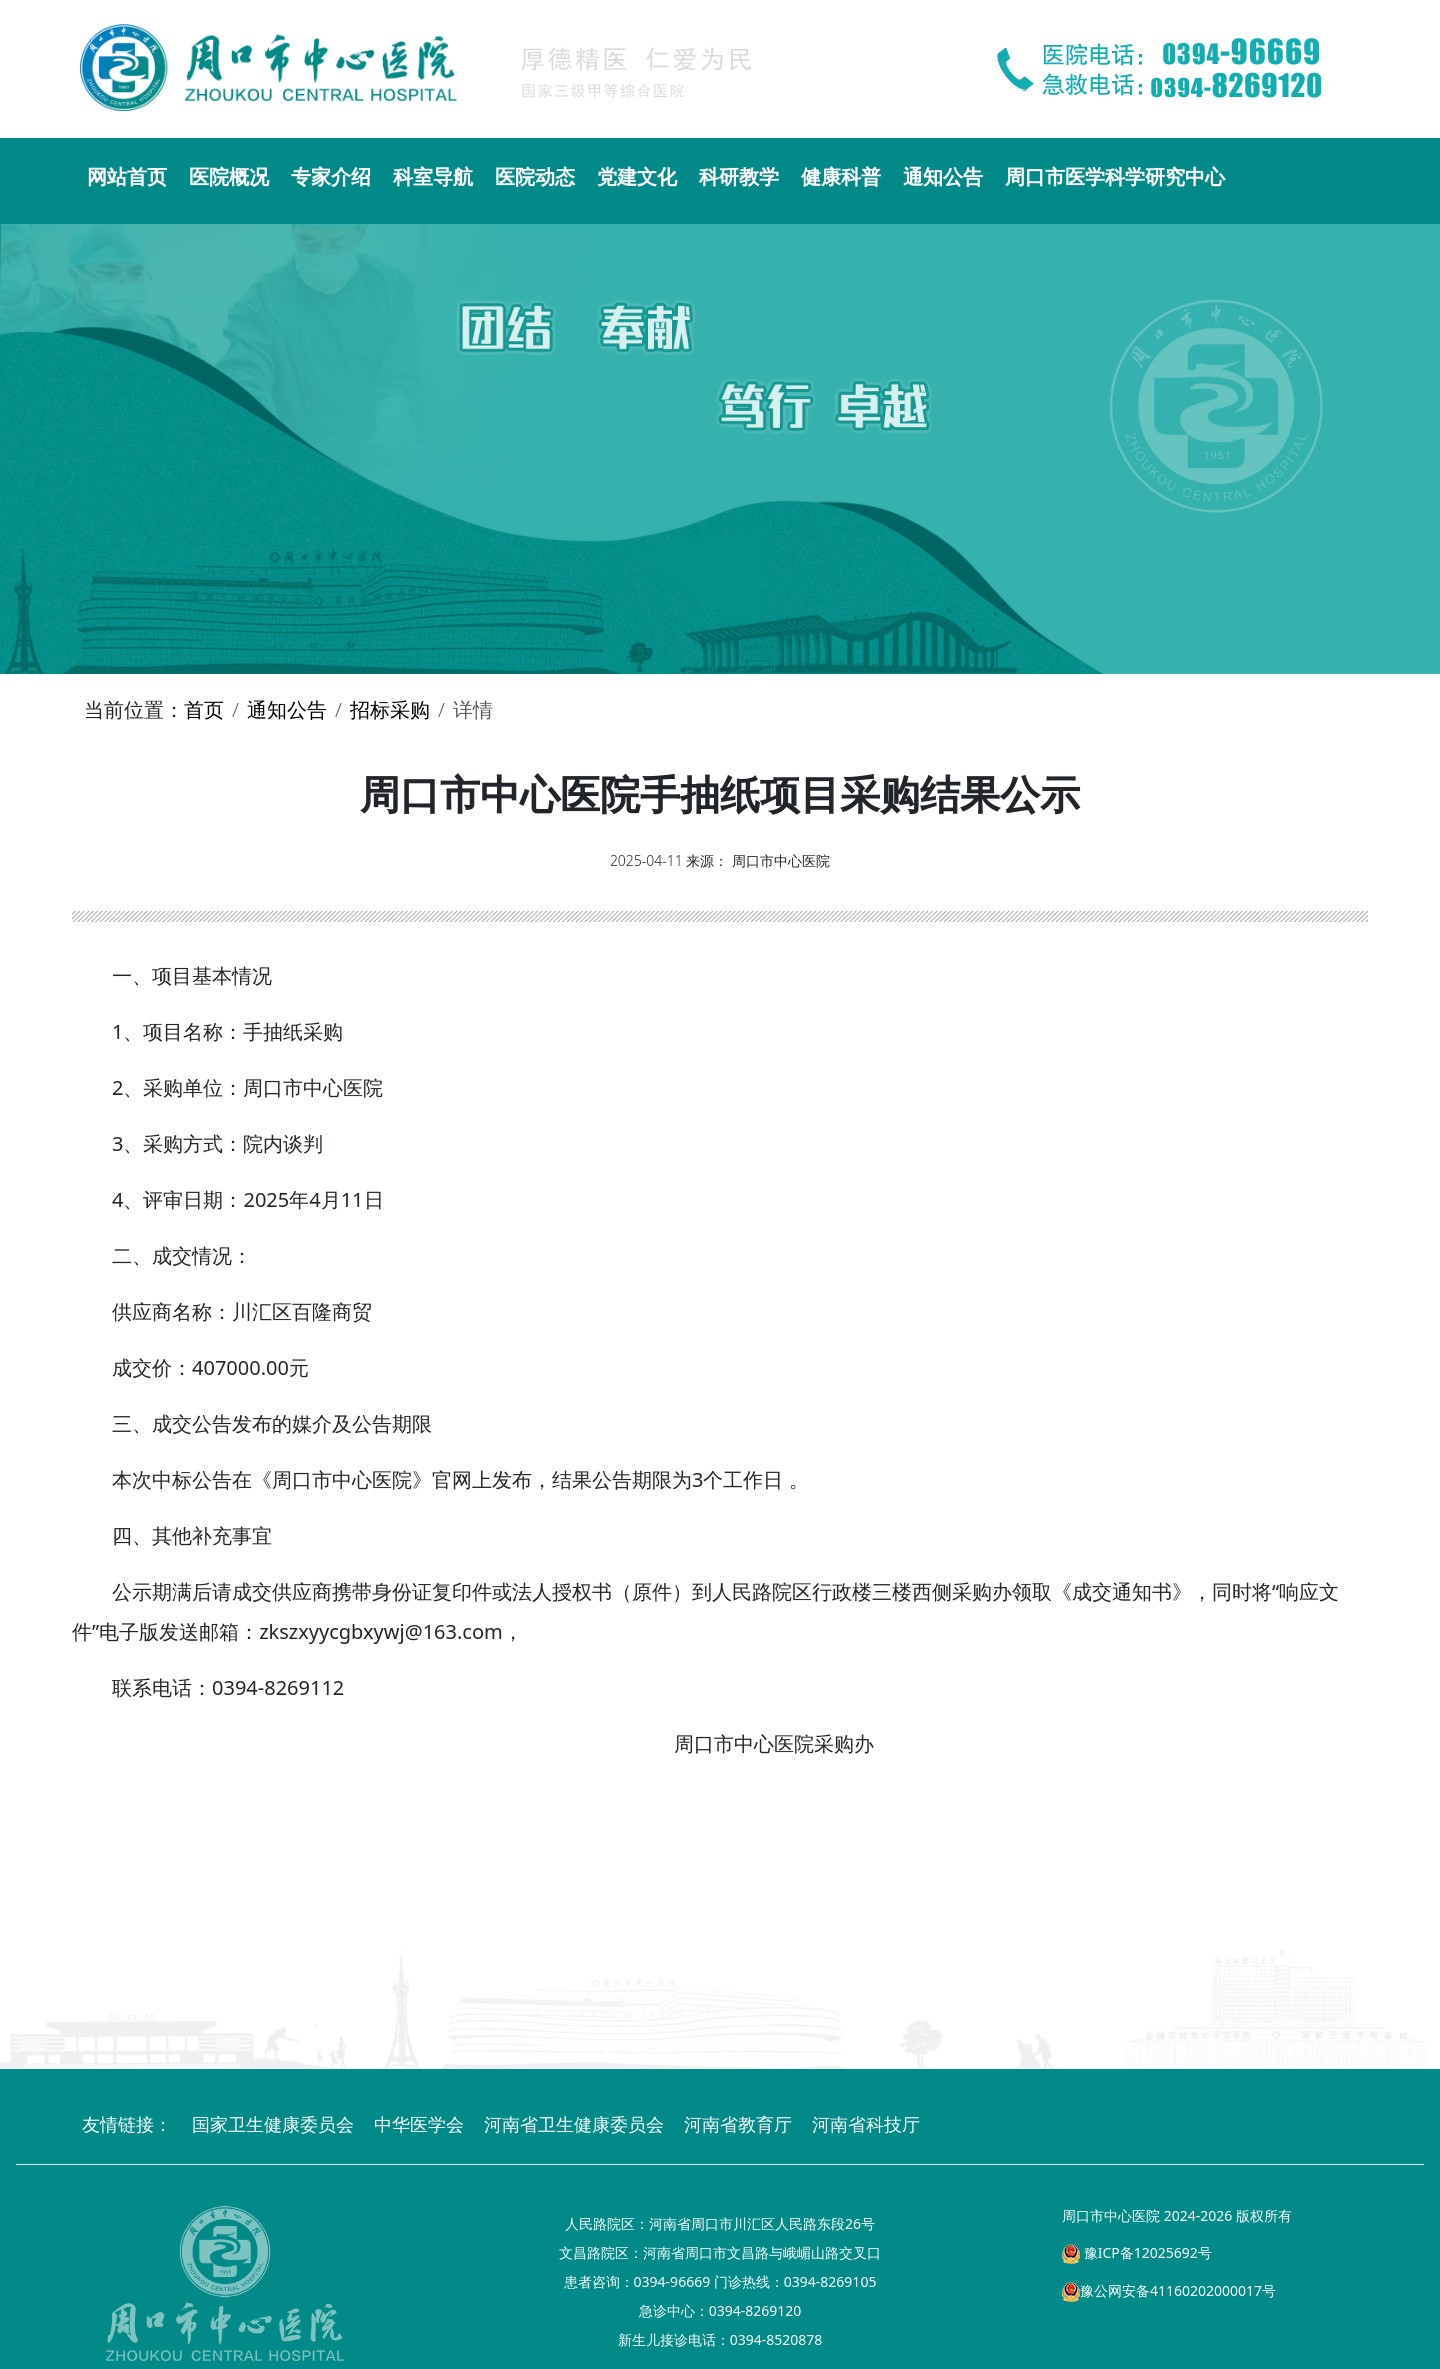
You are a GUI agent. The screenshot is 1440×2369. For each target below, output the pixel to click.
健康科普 (841, 176)
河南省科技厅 (866, 2124)
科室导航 (433, 176)
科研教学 (739, 176)
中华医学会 (419, 2124)
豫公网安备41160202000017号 (1169, 2290)
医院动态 (535, 176)
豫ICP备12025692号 (1137, 2252)
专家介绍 (331, 176)
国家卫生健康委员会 (273, 2124)
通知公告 (943, 176)
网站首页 (127, 176)
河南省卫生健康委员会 (574, 2124)
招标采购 (390, 709)
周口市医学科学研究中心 (1115, 176)
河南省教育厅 (738, 2124)
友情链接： (127, 2124)
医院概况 (229, 176)
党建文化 (637, 176)
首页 (204, 709)
